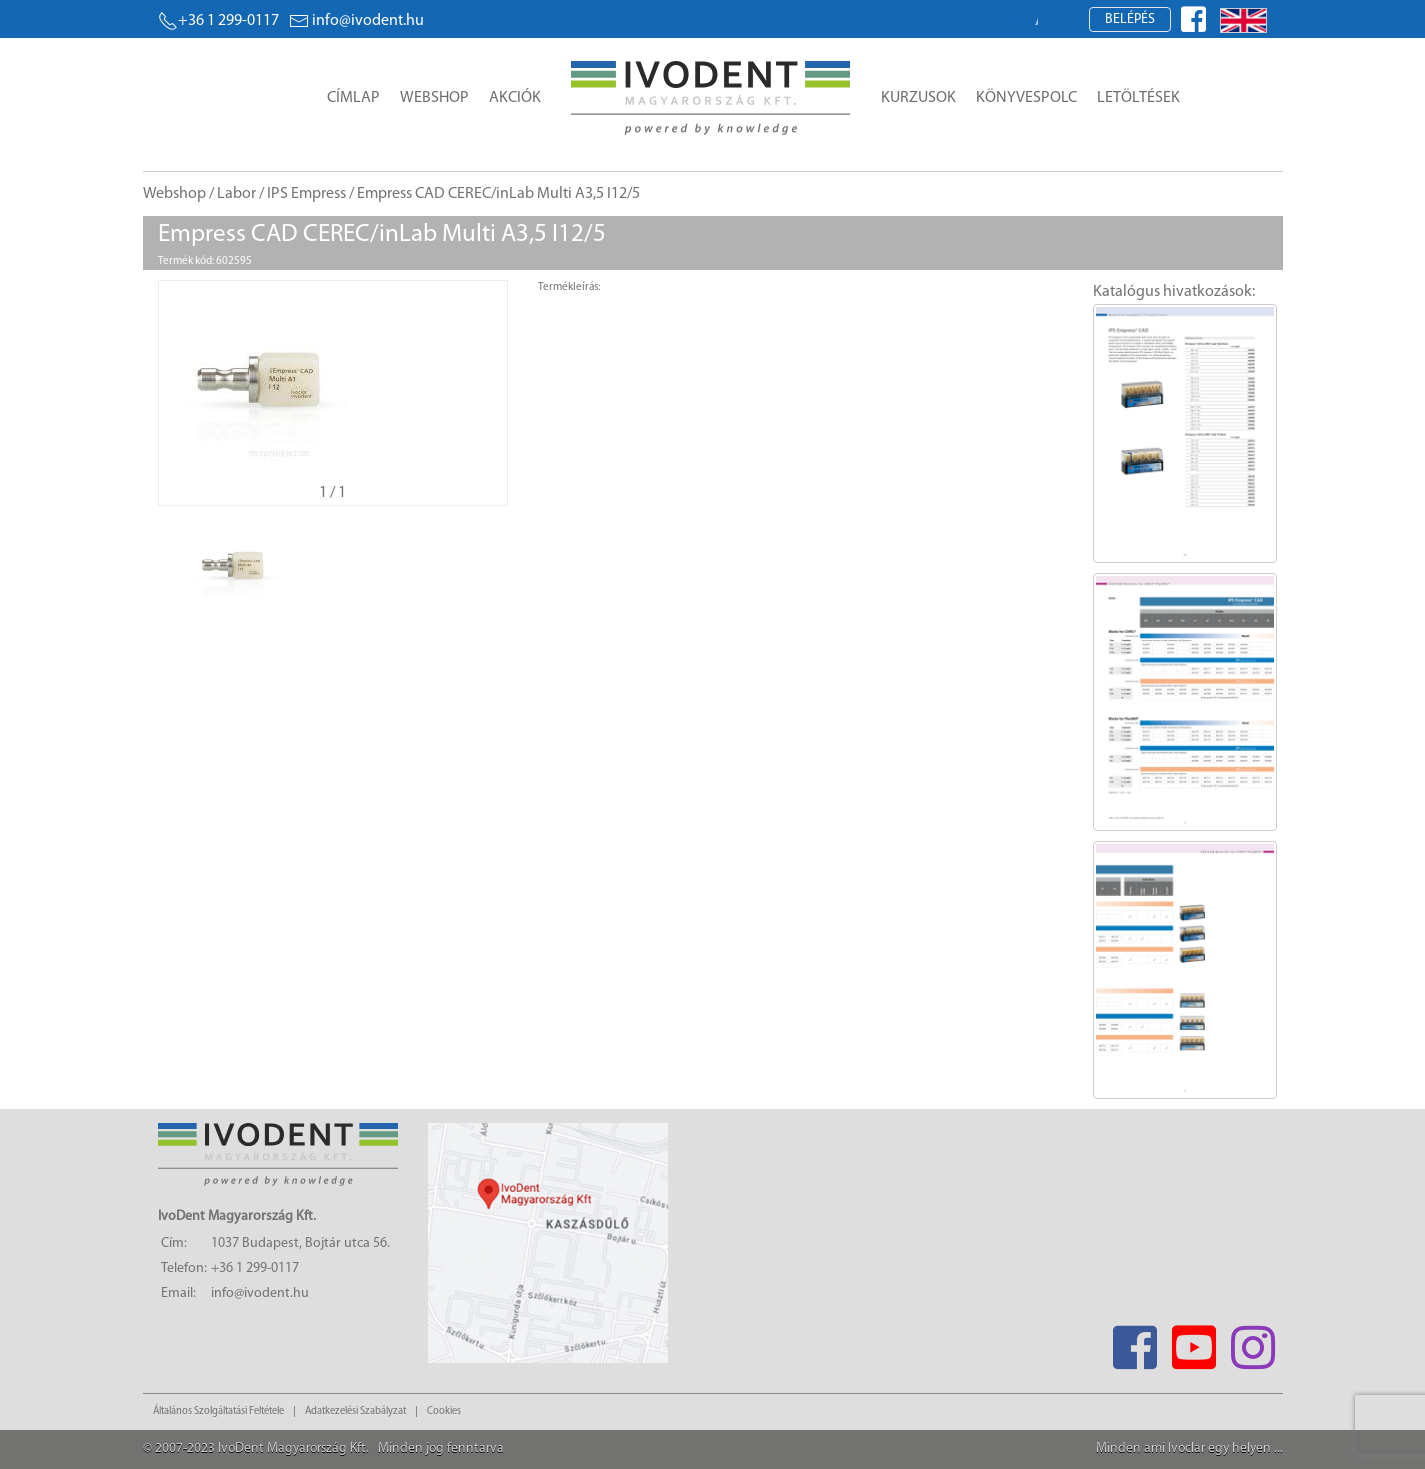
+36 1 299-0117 (218, 21)
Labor (236, 194)
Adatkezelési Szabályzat (355, 1411)
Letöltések (1138, 98)
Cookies (444, 1411)
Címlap (353, 98)
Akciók (515, 98)
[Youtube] (1194, 1341)
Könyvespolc (1026, 98)
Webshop (434, 98)
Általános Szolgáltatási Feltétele (218, 1411)
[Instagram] (1253, 1341)
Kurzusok (918, 98)
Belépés (1130, 19)
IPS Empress (306, 194)
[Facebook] (1135, 1341)
